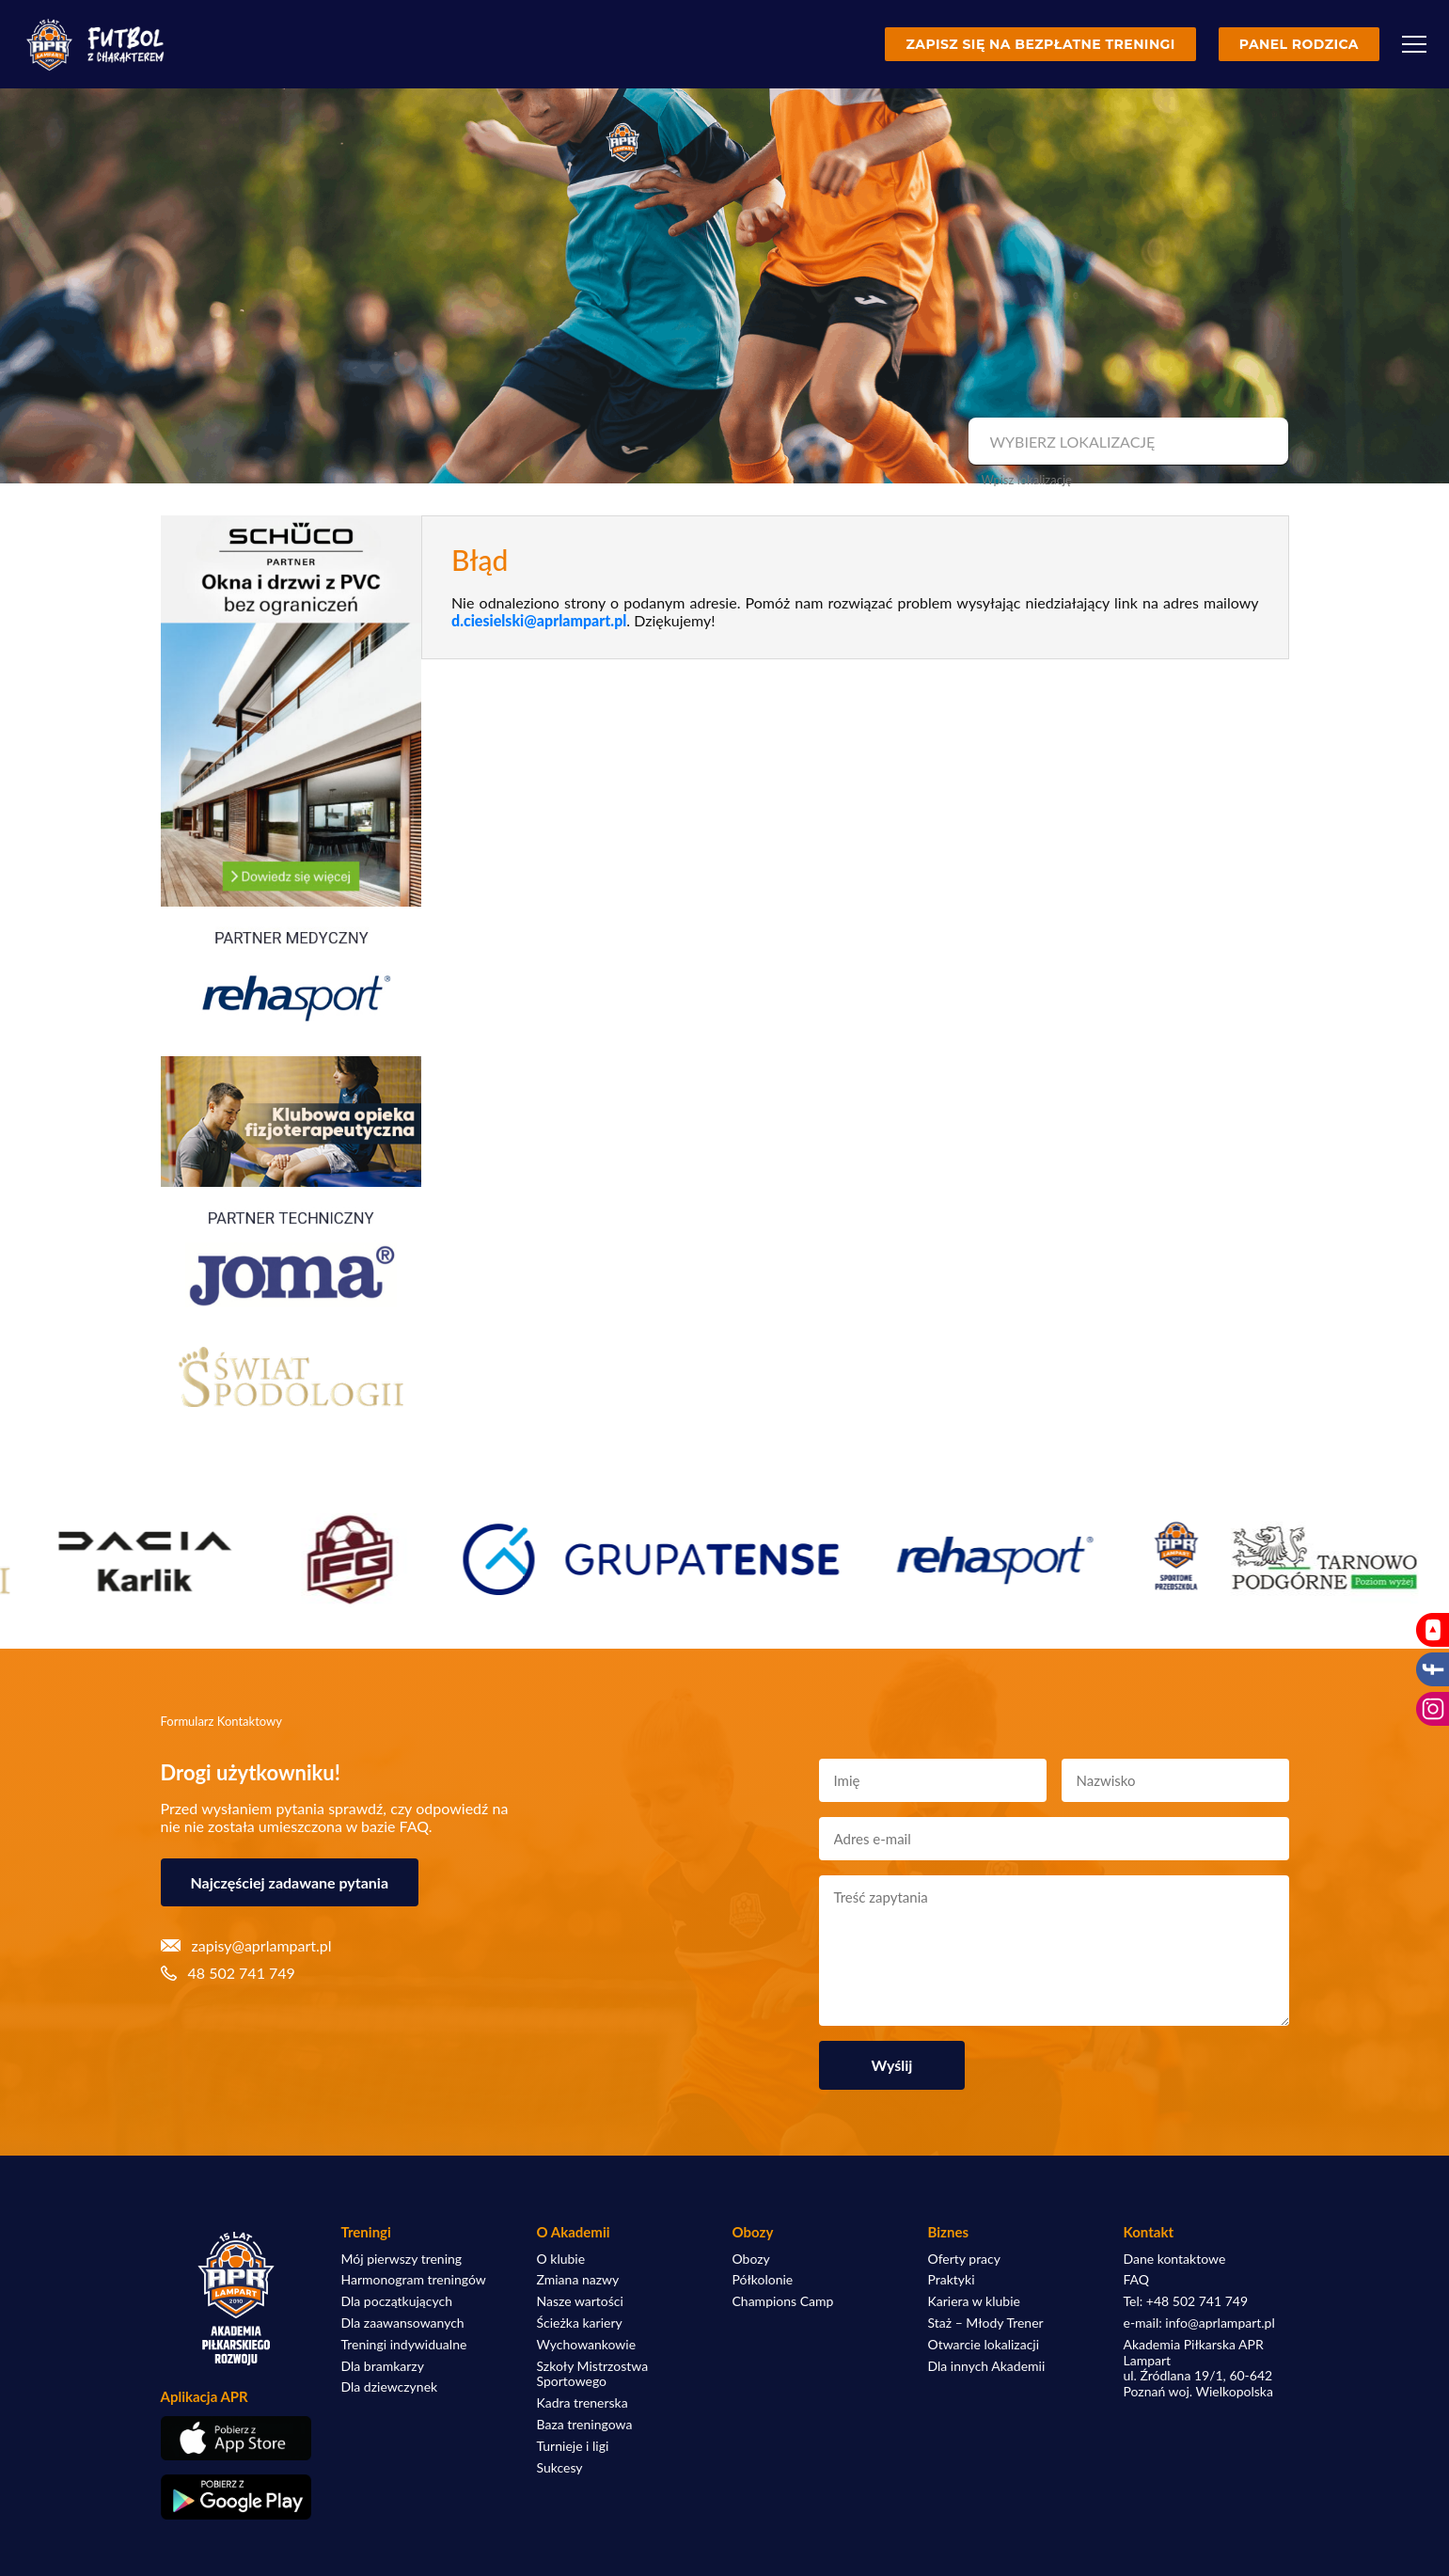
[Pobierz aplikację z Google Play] (236, 2497)
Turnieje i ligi (573, 2446)
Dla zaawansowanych (403, 2323)
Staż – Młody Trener (986, 2323)
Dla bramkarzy (382, 2366)
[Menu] (1414, 44)
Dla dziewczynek (389, 2386)
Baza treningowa (585, 2424)
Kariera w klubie (974, 2301)
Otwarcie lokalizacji (984, 2344)
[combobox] (1126, 442)
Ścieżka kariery (579, 2323)
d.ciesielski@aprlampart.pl (538, 620)
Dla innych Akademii (987, 2366)
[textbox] (1126, 442)
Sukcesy (560, 2467)
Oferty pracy (964, 2259)
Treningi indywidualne (404, 2344)
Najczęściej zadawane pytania (290, 1882)
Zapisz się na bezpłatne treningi (1040, 44)
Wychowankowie (587, 2344)
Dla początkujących (396, 2301)
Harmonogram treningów (413, 2279)
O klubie (561, 2259)
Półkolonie (763, 2279)
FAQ (1137, 2279)
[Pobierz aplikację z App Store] (236, 2438)
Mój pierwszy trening (402, 2259)
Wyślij (892, 2065)
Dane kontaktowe (1175, 2259)
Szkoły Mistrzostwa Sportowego (593, 2374)
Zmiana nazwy (578, 2279)
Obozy (751, 2259)
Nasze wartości (580, 2301)
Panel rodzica (1299, 44)
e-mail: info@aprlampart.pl (1199, 2323)
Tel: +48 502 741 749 (1186, 2301)
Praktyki (951, 2279)
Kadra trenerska (582, 2402)
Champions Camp (783, 2301)
